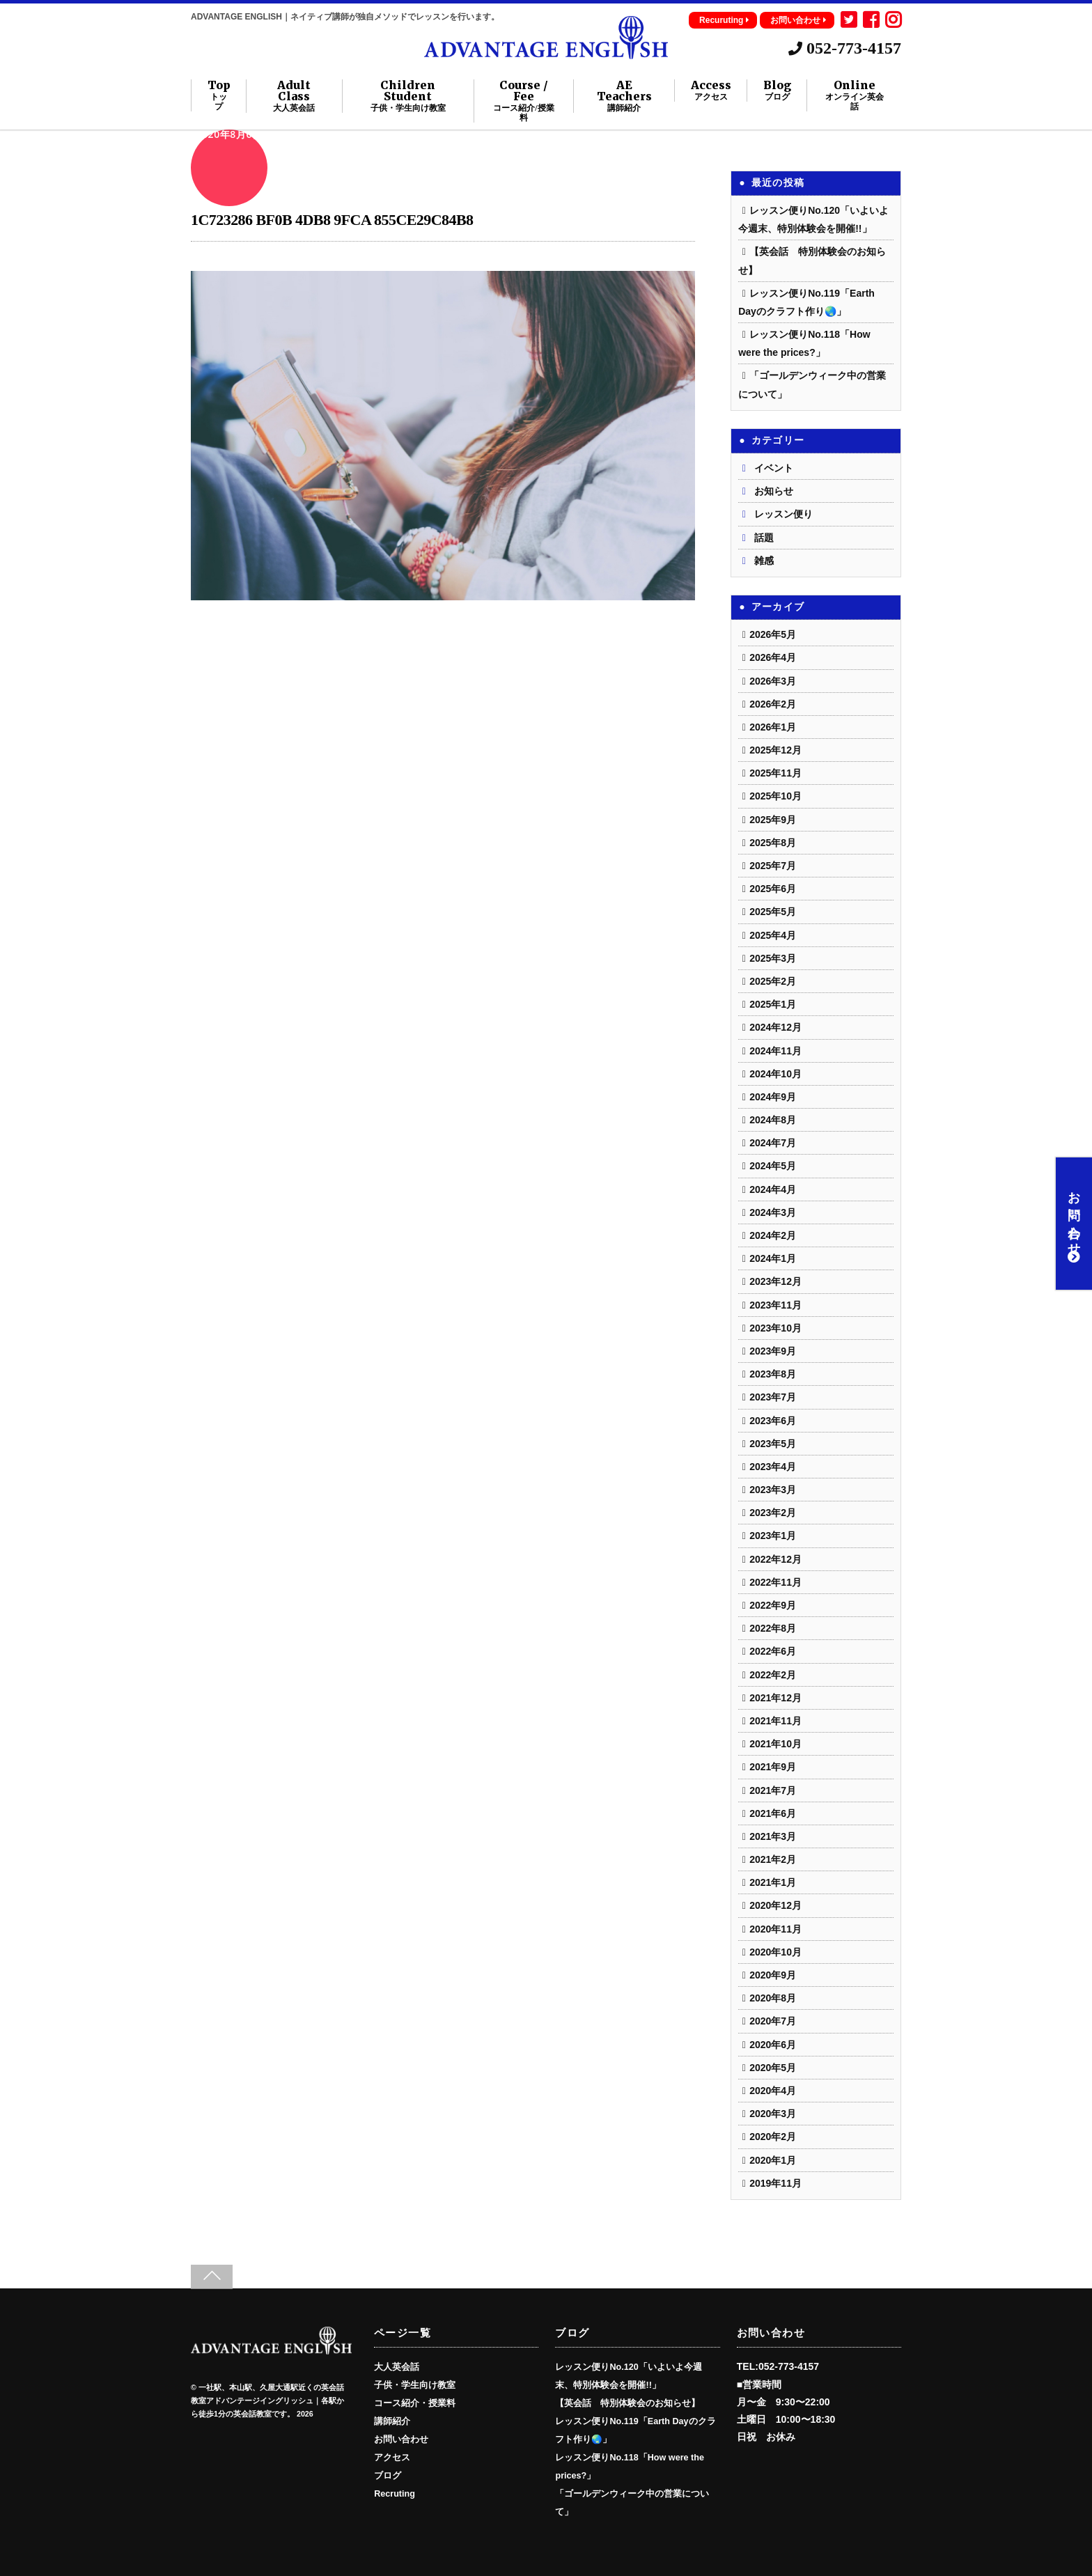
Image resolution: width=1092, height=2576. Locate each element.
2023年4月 (772, 1466)
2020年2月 (772, 2136)
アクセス (392, 2457)
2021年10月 (775, 1743)
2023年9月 (772, 1351)
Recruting (394, 2494)
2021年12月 (775, 1697)
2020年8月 (772, 1998)
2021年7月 (772, 1790)
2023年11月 (775, 1305)
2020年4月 (772, 2090)
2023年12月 (775, 1281)
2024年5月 (772, 1165)
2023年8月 (772, 1374)
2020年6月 (772, 2044)
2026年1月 (772, 727)
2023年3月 (772, 1489)
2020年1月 (772, 2160)
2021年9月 (772, 1766)
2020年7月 (772, 2021)
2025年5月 (772, 911)
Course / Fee (523, 101)
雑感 (764, 560)
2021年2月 (772, 1859)
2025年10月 (775, 796)
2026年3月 (772, 681)
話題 (764, 537)
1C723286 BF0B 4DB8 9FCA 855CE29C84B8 (332, 219)
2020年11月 (775, 1929)
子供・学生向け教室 (414, 2385)
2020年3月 (772, 2113)
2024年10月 (775, 1073)
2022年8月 (772, 1628)
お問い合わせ (798, 20)
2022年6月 (772, 1651)
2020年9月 (772, 1975)
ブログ (387, 2476)
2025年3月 (772, 958)
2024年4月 (772, 1189)
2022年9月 (772, 1605)
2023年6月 (772, 1420)
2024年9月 (772, 1096)
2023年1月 (772, 1535)
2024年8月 (772, 1119)
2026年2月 (772, 704)
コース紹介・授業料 (414, 2403)
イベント (773, 468)
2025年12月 (775, 750)
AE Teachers (624, 96)
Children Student (408, 96)
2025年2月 (772, 981)
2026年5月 (772, 634)
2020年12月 (775, 1905)
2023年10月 (775, 1328)
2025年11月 (775, 773)
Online (854, 95)
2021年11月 (775, 1720)
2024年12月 (775, 1027)
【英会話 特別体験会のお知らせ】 (627, 2403)
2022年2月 (772, 1674)
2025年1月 (772, 1004)
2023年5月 (772, 1443)
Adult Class (295, 96)
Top (219, 95)
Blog (777, 90)
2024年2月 (772, 1235)
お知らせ (773, 491)
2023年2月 (772, 1512)
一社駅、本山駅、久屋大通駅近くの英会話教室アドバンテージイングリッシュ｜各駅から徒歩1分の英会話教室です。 (267, 2401)
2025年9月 (772, 819)
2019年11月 (775, 2183)
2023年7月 (772, 1397)
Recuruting (724, 20)
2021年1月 (772, 1882)
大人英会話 (396, 2367)
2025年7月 (772, 865)
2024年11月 (775, 1050)
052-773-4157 (844, 48)
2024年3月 (772, 1212)
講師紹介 (392, 2421)
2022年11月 (775, 1582)
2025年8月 (772, 842)
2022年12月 (775, 1559)
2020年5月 (772, 2067)
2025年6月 (772, 888)
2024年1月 (772, 1258)
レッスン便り (783, 514)
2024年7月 (772, 1142)
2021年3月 (772, 1836)
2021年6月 (772, 1813)
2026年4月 (772, 657)
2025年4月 (772, 935)
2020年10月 (775, 1952)
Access (711, 90)
